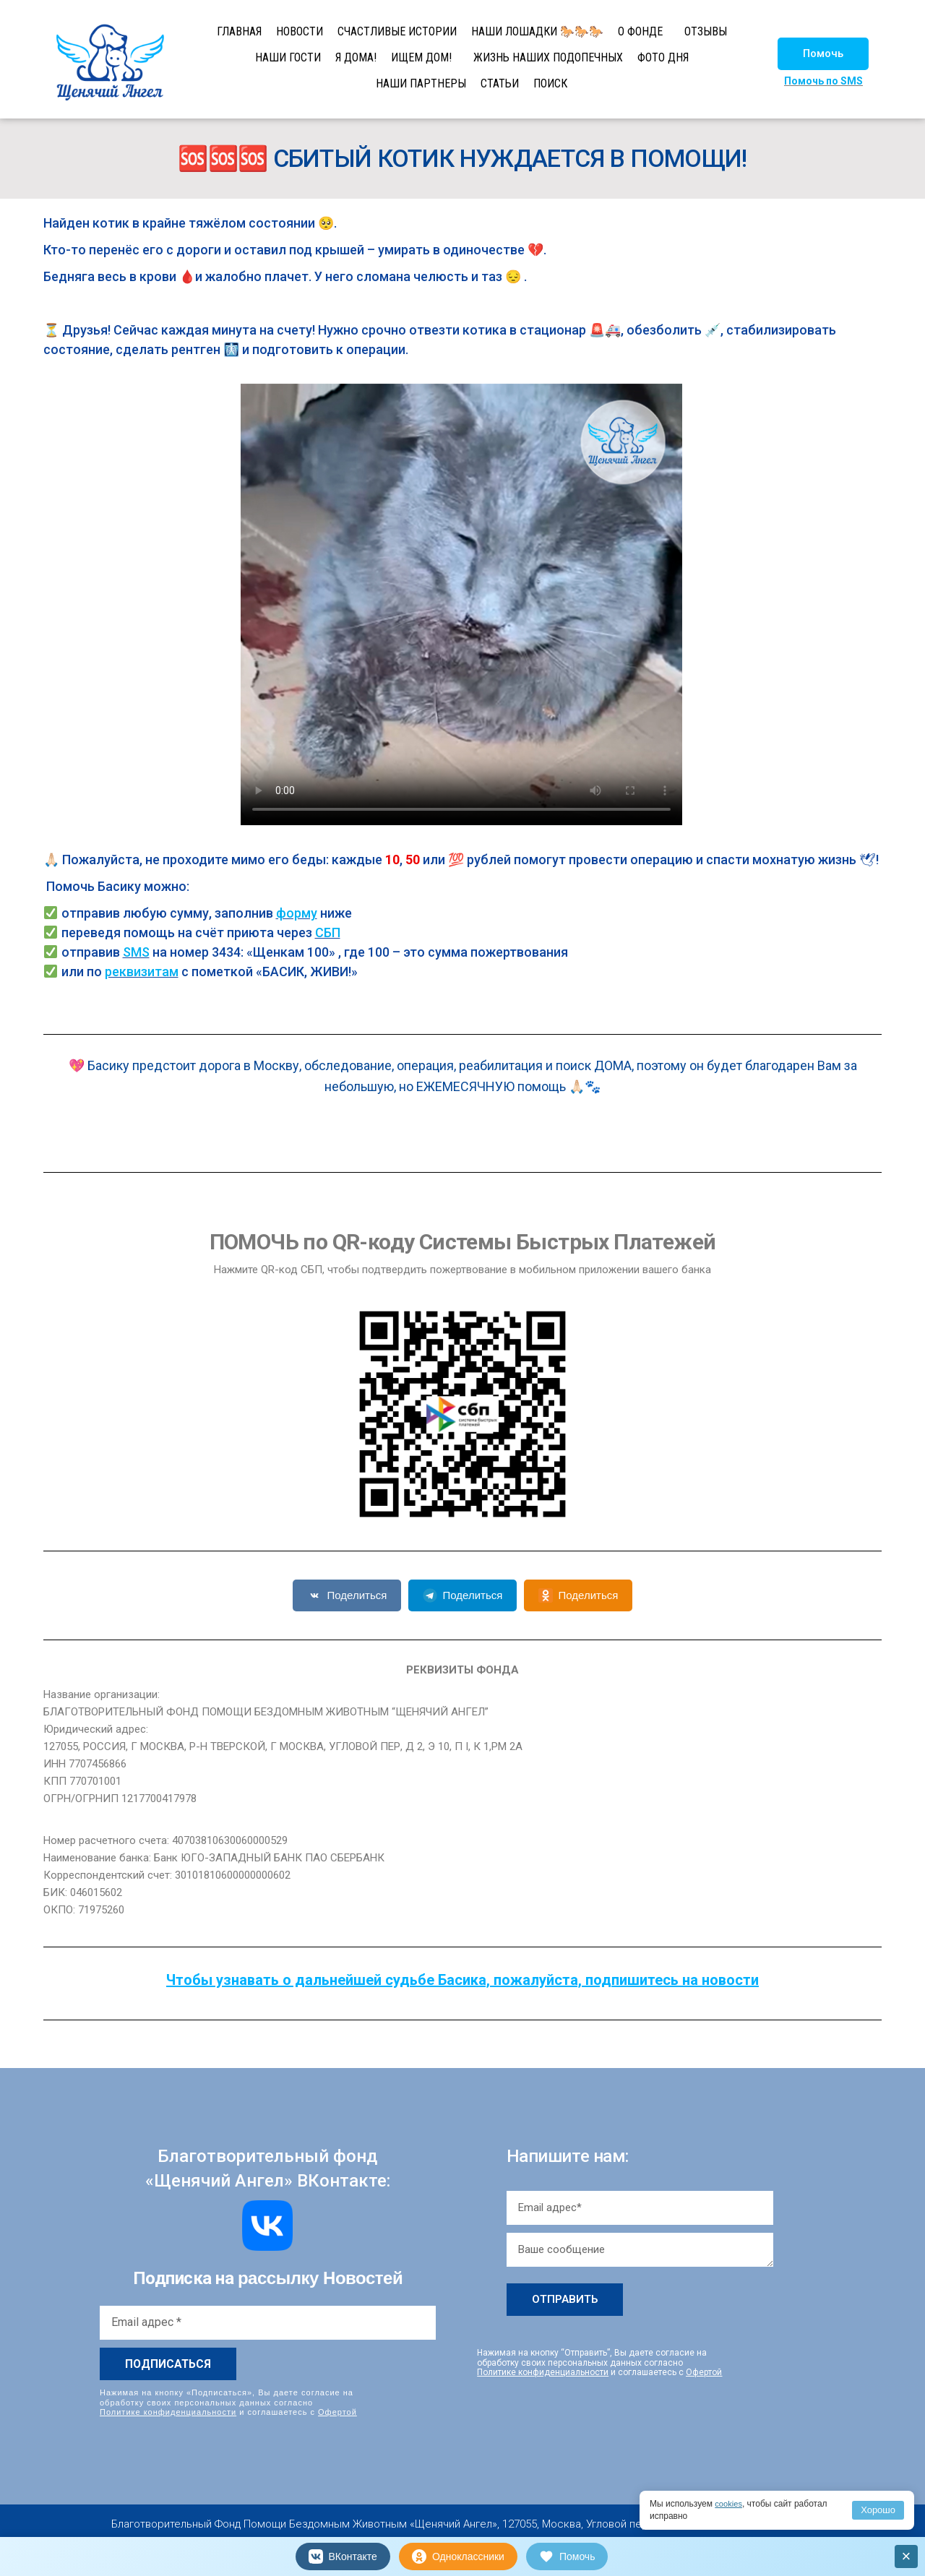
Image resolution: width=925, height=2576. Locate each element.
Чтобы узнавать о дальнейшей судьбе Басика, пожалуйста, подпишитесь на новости (462, 1980)
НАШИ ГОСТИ (288, 57)
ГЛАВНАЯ (239, 31)
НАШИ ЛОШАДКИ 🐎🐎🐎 (537, 31)
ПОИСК (550, 83)
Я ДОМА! (356, 57)
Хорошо (878, 2509)
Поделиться (347, 1595)
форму (296, 913)
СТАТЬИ (500, 83)
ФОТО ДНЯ (663, 57)
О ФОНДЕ (640, 31)
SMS (136, 952)
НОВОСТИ (299, 31)
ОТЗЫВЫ (705, 31)
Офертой (337, 2411)
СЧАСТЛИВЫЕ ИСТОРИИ (397, 31)
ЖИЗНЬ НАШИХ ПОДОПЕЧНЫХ (548, 57)
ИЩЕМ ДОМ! (421, 57)
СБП (327, 932)
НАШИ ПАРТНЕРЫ (421, 83)
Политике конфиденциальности (168, 2411)
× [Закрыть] (906, 2556)
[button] (823, 54)
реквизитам (141, 971)
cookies (729, 2504)
